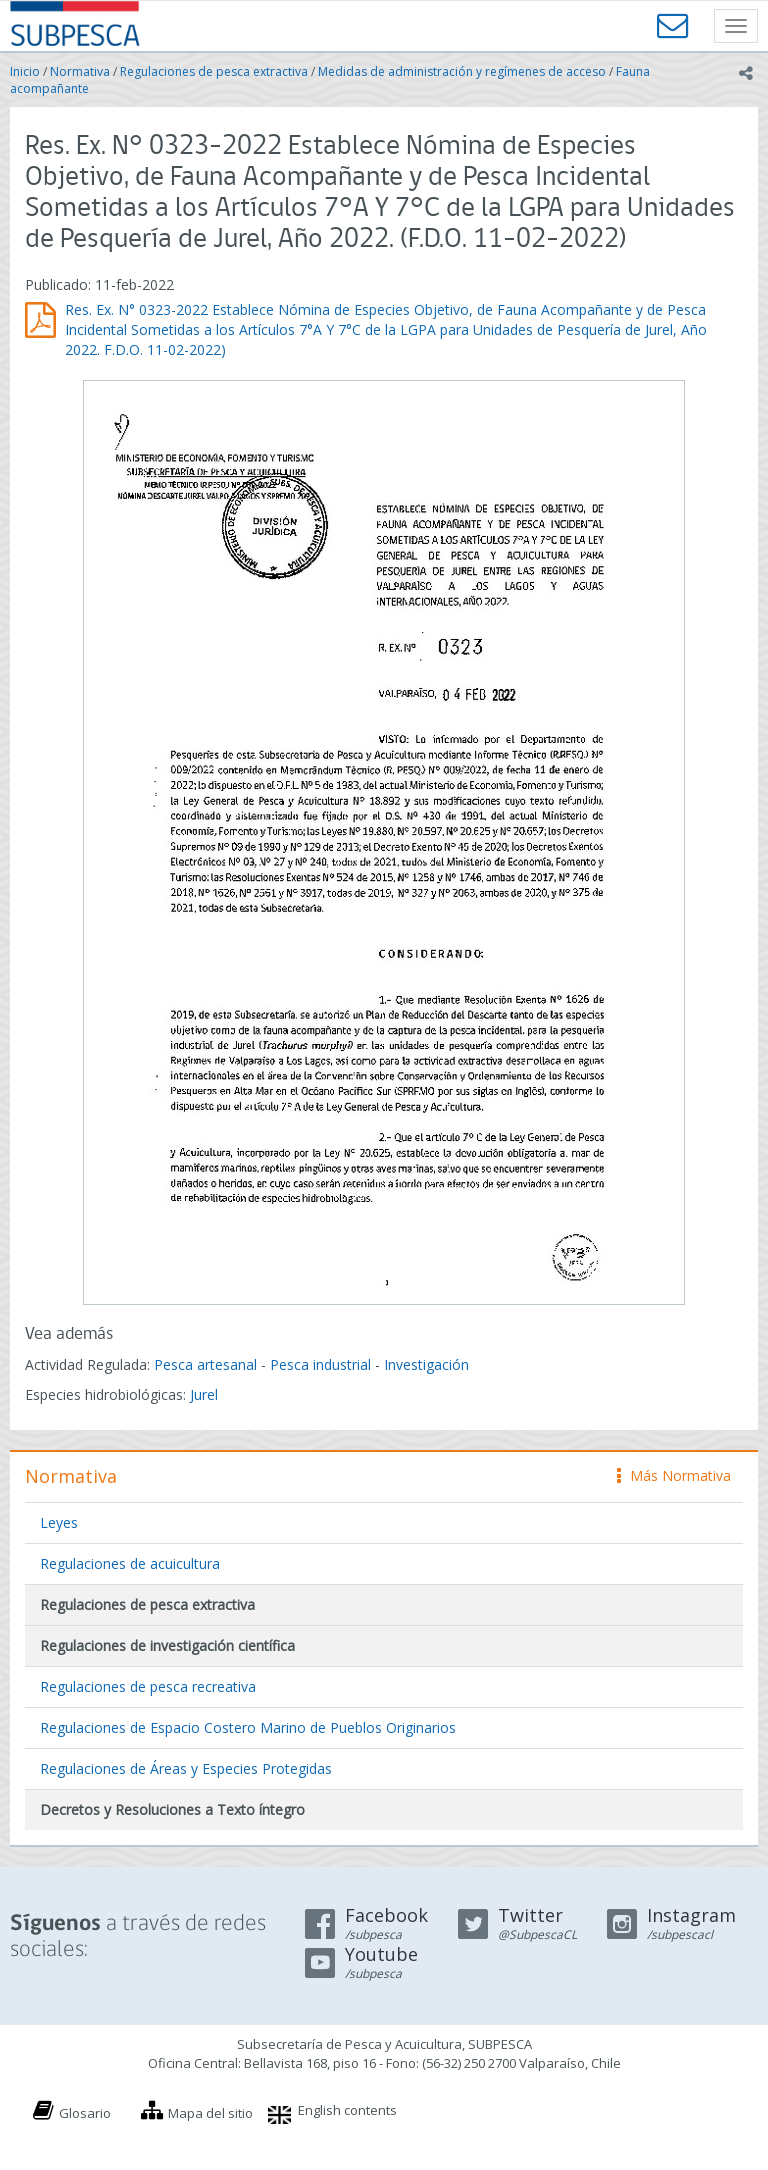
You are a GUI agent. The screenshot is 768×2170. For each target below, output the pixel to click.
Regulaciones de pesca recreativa (148, 1686)
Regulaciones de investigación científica (167, 1645)
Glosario (85, 2113)
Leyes (59, 1522)
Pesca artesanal (207, 1364)
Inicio (25, 71)
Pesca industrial (320, 1364)
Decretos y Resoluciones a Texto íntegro (172, 1809)
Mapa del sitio (210, 2113)
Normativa (80, 71)
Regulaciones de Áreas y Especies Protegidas (186, 1768)
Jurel (204, 1394)
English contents (347, 2110)
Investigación (426, 1364)
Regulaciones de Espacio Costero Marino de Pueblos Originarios (248, 1727)
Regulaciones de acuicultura (130, 1563)
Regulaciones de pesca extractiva (214, 71)
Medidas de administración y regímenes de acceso (462, 71)
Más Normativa (674, 1475)
